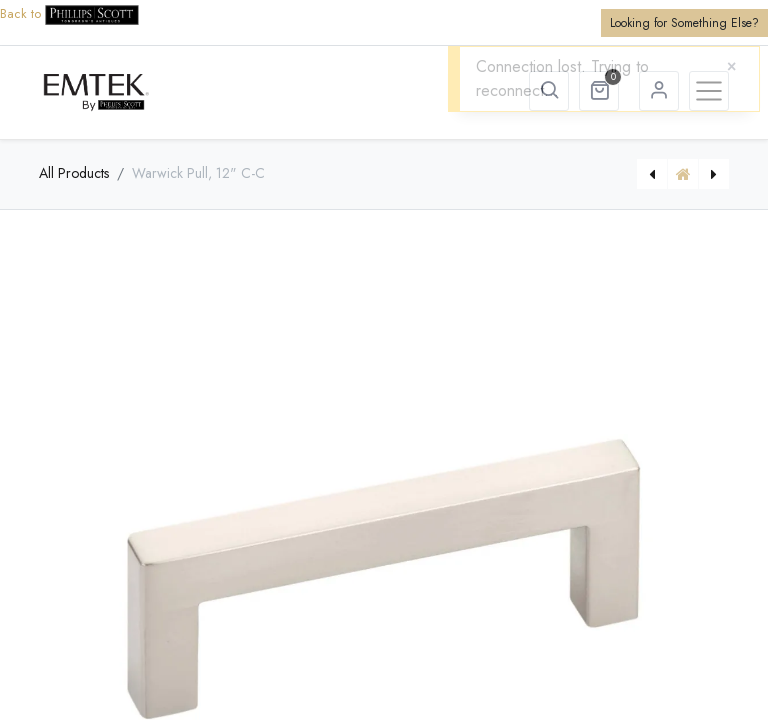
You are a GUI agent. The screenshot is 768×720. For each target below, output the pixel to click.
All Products (74, 173)
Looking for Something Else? (684, 23)
